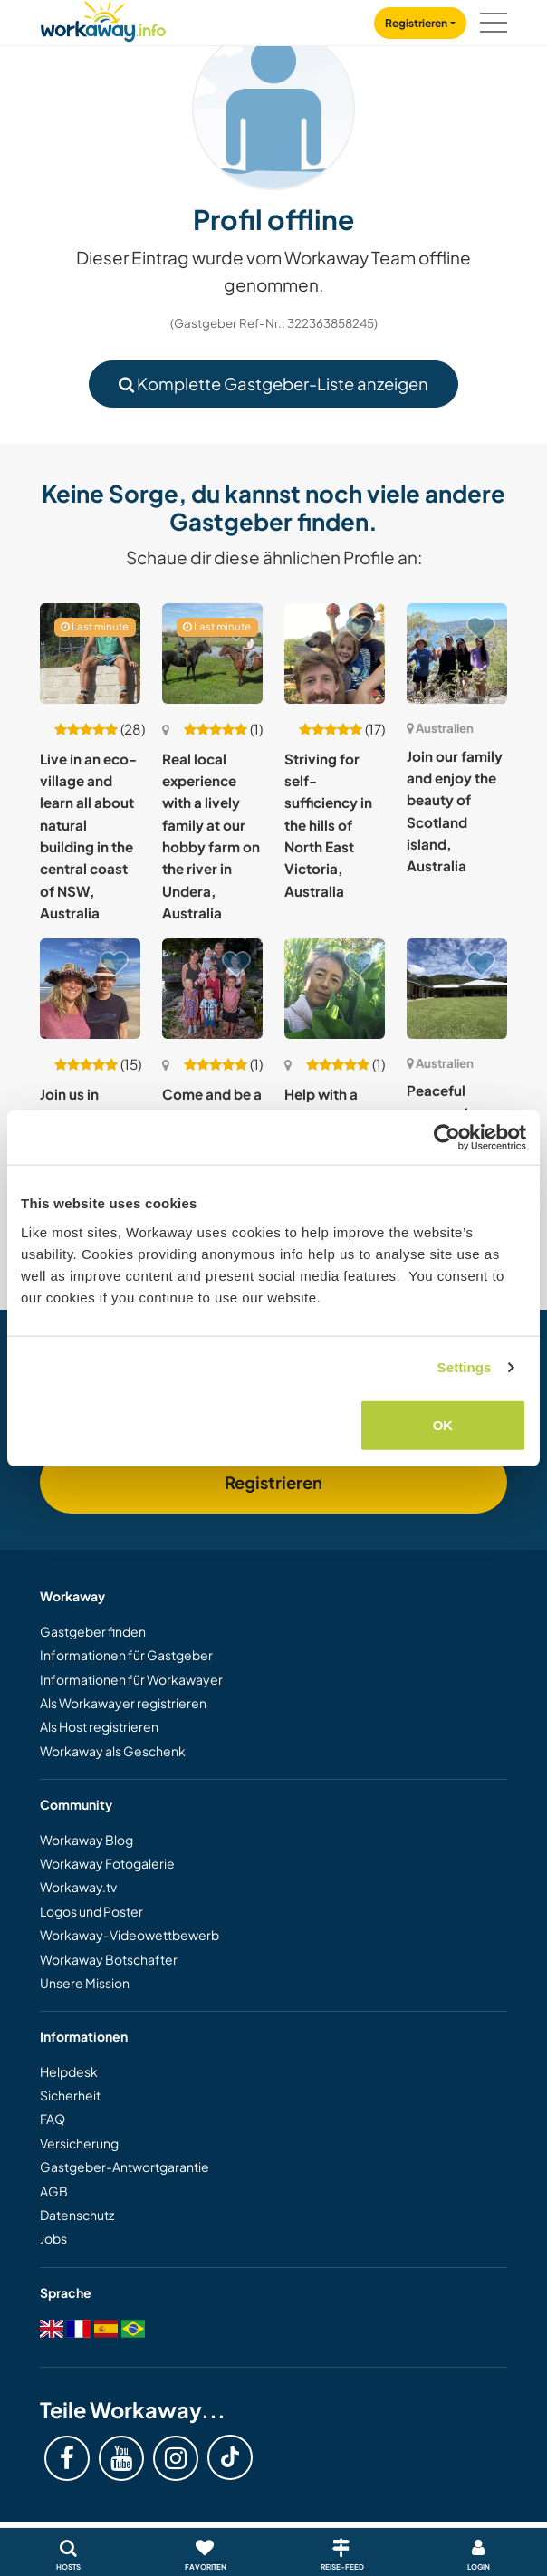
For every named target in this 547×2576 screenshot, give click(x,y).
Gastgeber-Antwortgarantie (124, 2166)
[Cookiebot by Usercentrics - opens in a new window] (447, 1137)
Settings (464, 1367)
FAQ (52, 2118)
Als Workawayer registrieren (123, 1703)
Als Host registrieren (99, 1726)
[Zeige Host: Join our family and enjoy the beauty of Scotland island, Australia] (457, 653)
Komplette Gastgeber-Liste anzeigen (273, 383)
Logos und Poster (91, 1911)
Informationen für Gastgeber (126, 1655)
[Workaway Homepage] (103, 18)
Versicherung (79, 2143)
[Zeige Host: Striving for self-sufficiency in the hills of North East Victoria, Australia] (334, 653)
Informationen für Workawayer (131, 1679)
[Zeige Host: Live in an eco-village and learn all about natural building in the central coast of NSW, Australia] (90, 653)
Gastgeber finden (93, 1631)
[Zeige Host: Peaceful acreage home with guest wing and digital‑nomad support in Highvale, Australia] (457, 988)
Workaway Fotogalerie (107, 1863)
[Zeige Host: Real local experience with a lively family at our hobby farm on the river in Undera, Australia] (212, 653)
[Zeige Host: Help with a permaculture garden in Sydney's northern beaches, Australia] (334, 988)
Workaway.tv (78, 1887)
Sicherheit (70, 2095)
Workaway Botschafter (109, 1959)
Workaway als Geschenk (113, 1751)
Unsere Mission (85, 1983)
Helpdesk (69, 2071)
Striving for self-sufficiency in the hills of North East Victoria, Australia (328, 824)
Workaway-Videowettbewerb (129, 1935)
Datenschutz (77, 2214)
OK (443, 1424)
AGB (54, 2191)
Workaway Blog (86, 1839)
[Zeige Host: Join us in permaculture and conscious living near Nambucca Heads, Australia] (90, 988)
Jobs (53, 2238)
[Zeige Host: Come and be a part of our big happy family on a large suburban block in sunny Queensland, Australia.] (212, 988)
